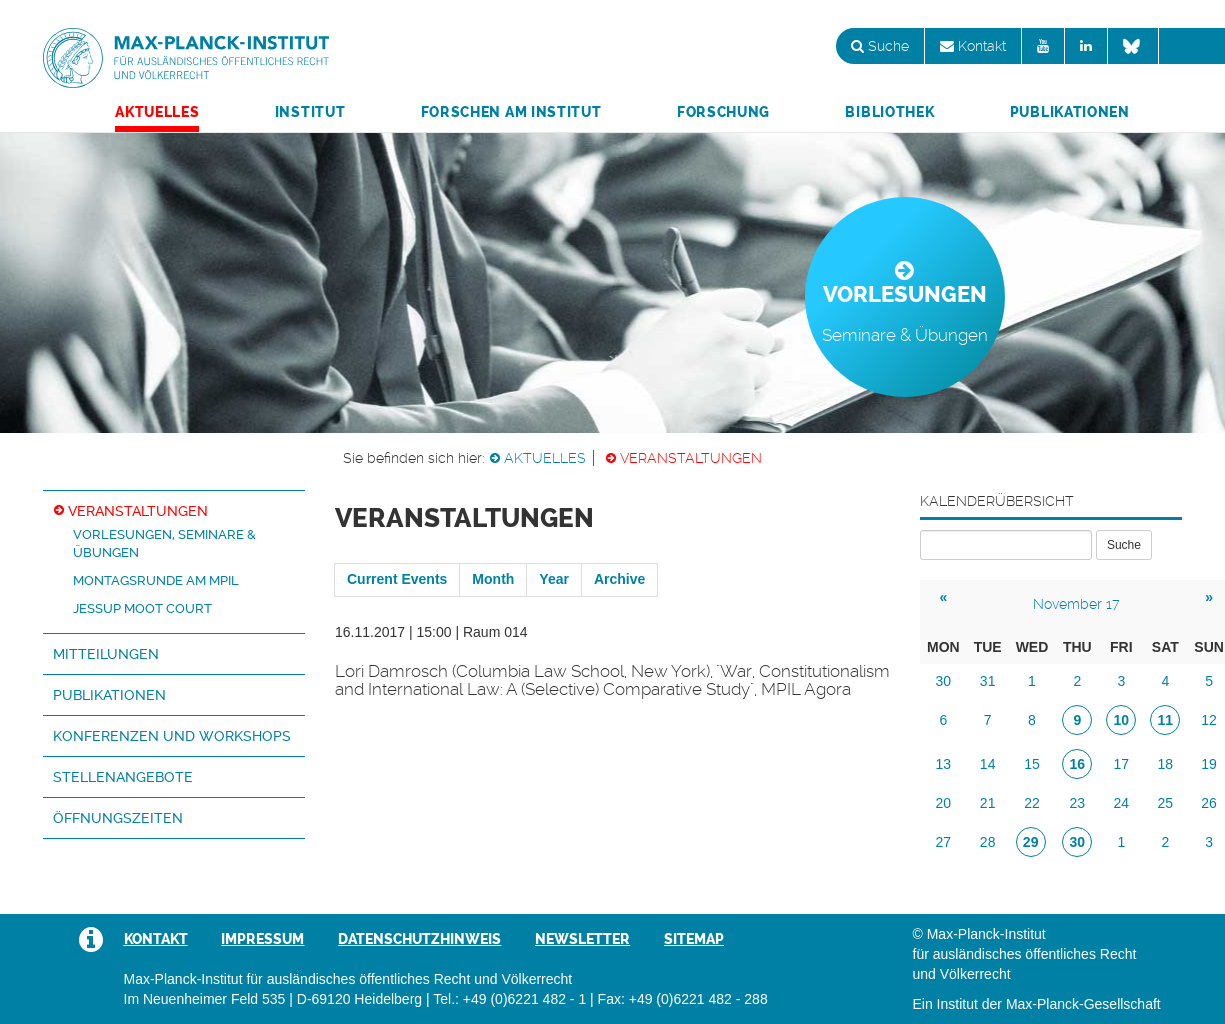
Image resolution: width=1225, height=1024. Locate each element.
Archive (619, 579)
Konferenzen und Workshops (172, 736)
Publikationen (1070, 112)
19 (1209, 764)
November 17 (1076, 604)
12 (1209, 720)
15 (1032, 764)
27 (944, 842)
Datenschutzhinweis (419, 939)
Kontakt (973, 46)
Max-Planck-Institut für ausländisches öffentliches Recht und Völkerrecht (186, 58)
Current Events (397, 579)
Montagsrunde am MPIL (156, 580)
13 (944, 764)
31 (988, 681)
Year (554, 579)
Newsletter (582, 939)
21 (988, 803)
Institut (310, 112)
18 (1166, 764)
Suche (880, 46)
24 (1122, 803)
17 (1122, 764)
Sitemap (694, 939)
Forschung (723, 112)
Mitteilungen (106, 654)
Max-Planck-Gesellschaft (1083, 1004)
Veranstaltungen (691, 458)
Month (493, 579)
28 (988, 842)
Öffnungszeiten (118, 818)
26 (1209, 803)
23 (1078, 803)
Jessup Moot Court (142, 608)
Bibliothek (889, 112)
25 (1166, 803)
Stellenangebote (123, 777)
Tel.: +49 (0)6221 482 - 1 (509, 999)
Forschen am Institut (511, 112)
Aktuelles (157, 112)
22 (1032, 803)
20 (944, 803)
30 (944, 681)
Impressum (262, 939)
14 (988, 764)
